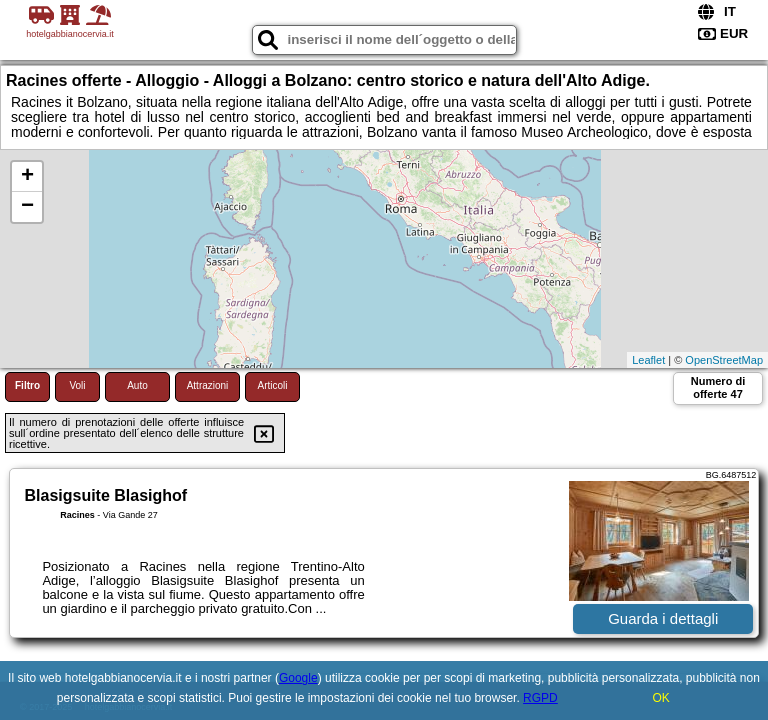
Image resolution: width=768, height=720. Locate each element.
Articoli (272, 385)
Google (298, 678)
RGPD (540, 698)
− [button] (27, 207)
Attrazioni (208, 385)
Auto (137, 385)
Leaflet (648, 360)
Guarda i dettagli (663, 618)
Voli (77, 385)
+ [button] (27, 177)
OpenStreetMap (724, 360)
